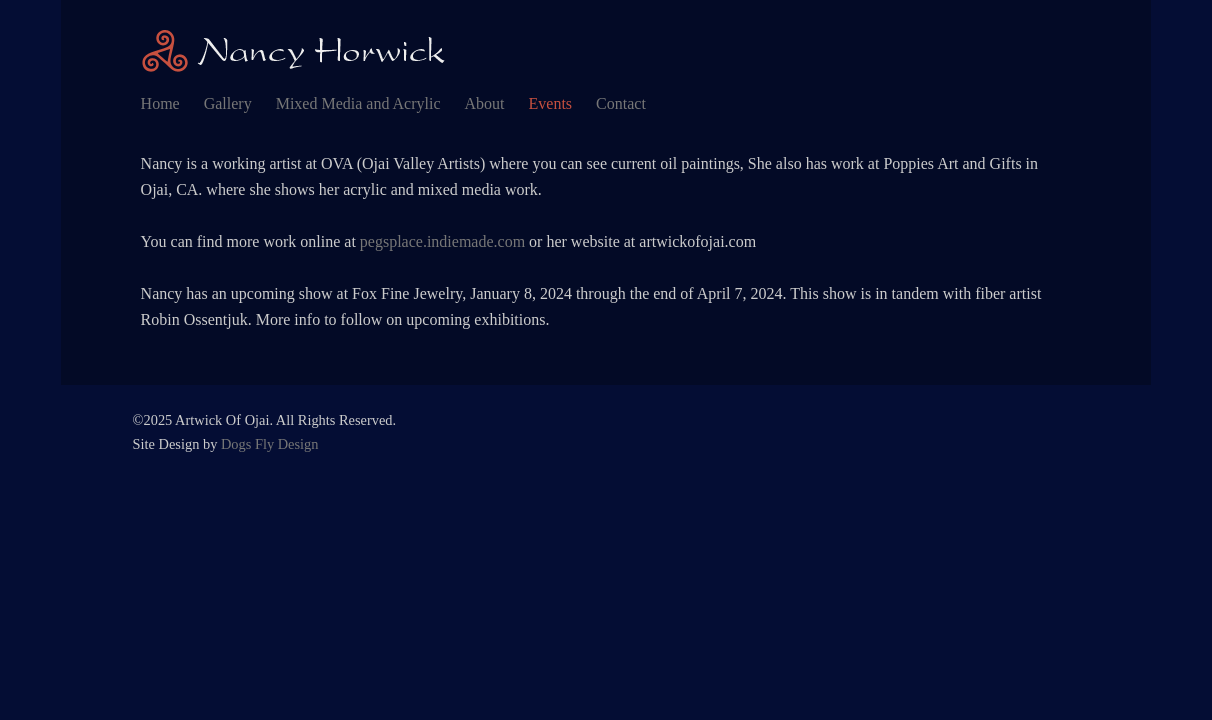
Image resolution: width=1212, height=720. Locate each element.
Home (160, 103)
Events (551, 103)
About (485, 103)
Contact (621, 103)
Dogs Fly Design (270, 444)
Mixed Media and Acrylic (358, 103)
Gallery (228, 103)
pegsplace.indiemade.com (442, 241)
